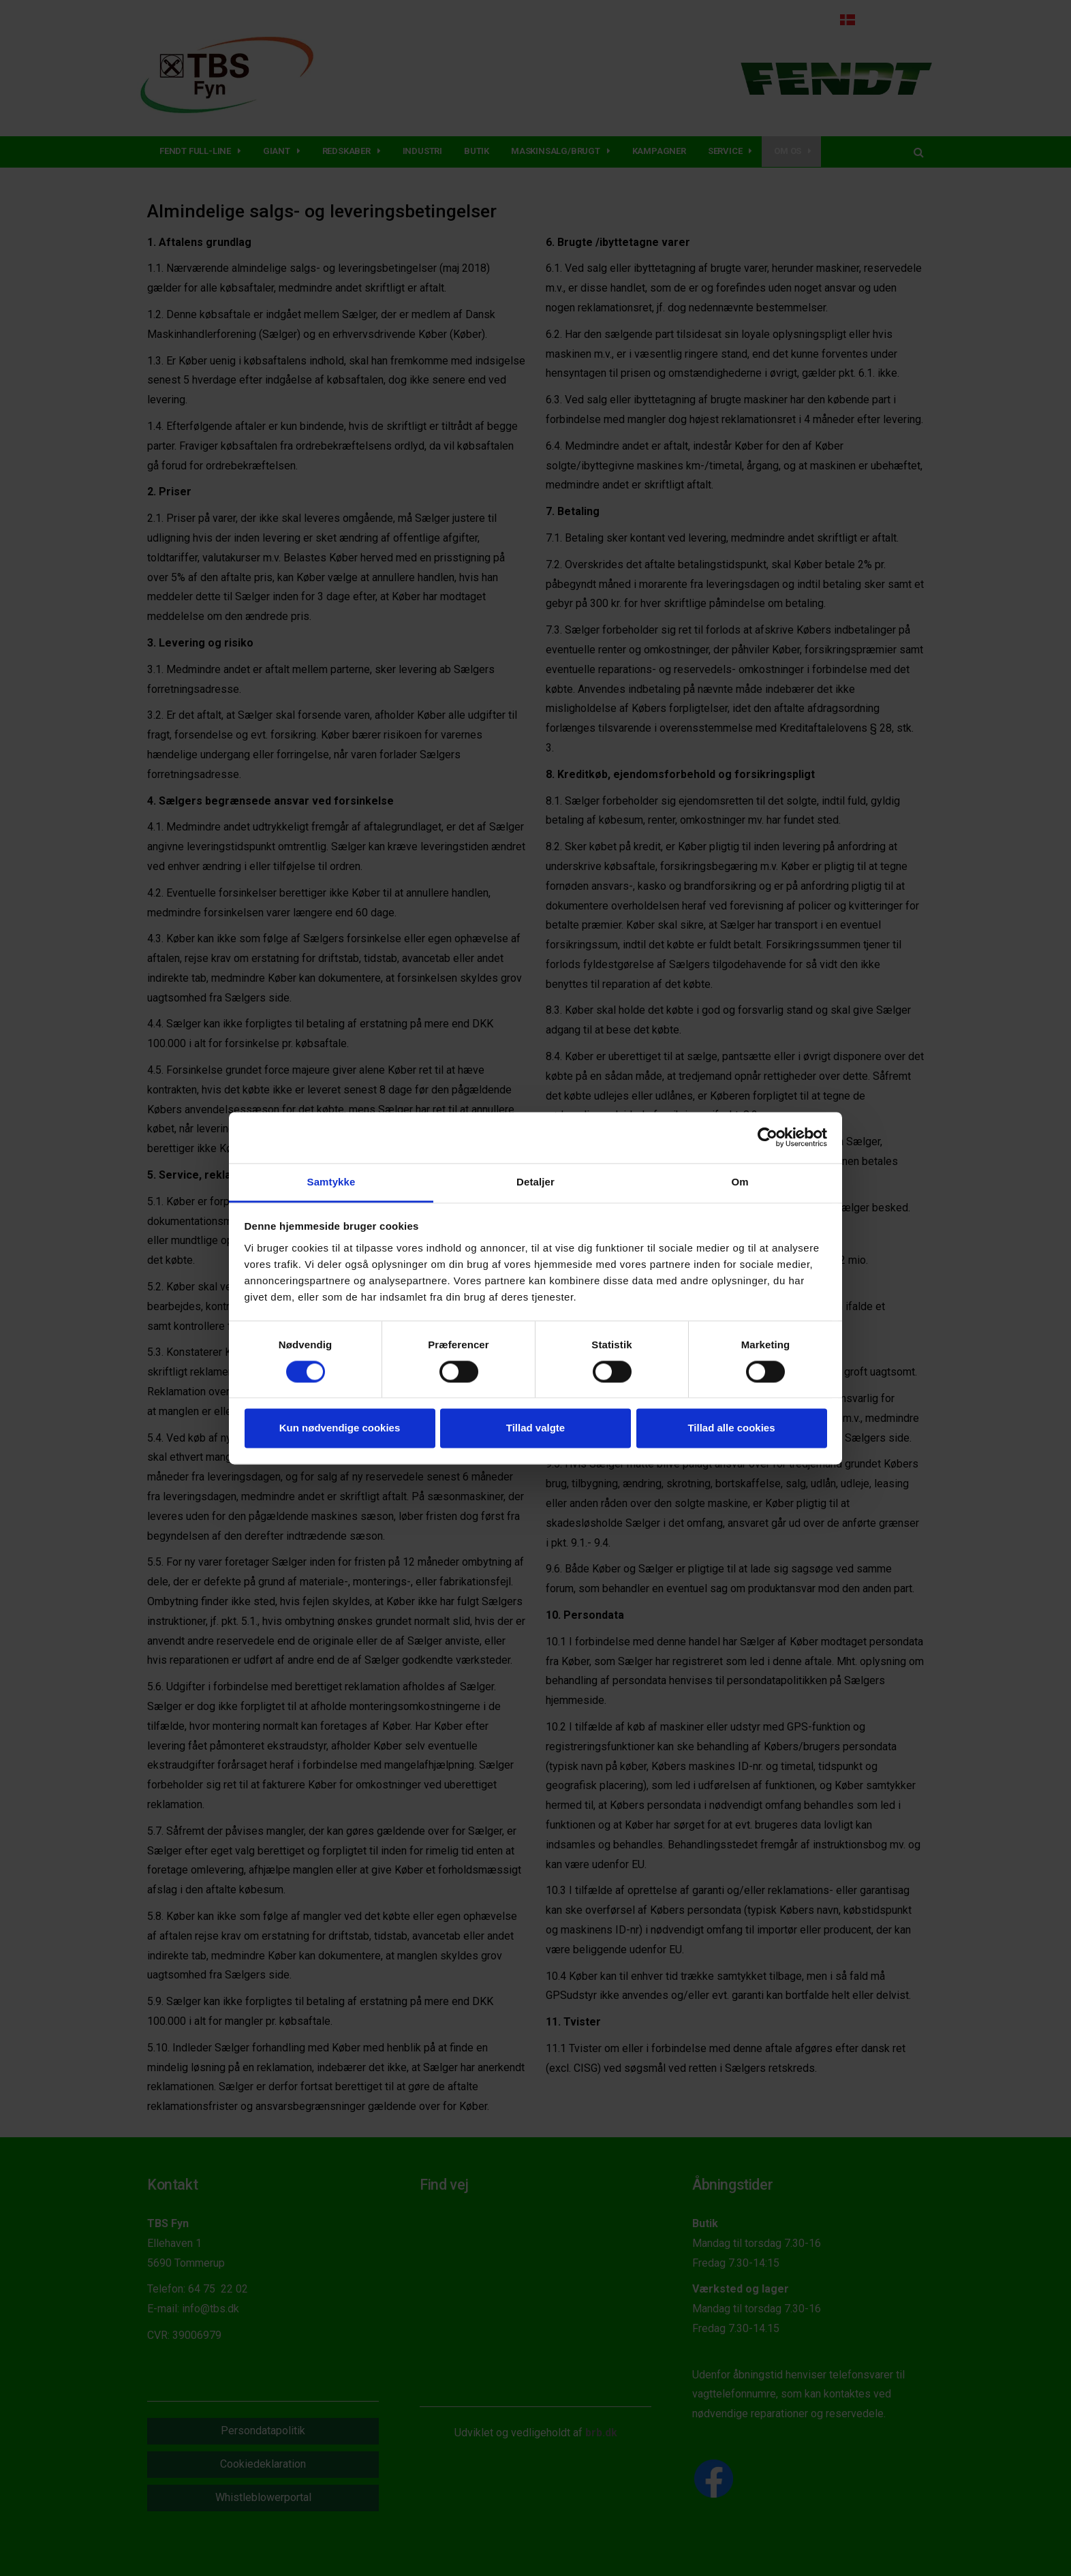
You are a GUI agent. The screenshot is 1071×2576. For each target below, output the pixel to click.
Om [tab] (739, 1182)
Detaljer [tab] (535, 1182)
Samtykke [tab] (331, 1182)
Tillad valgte (535, 1428)
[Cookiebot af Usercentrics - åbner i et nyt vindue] (767, 1137)
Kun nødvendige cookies (340, 1428)
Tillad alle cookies (731, 1428)
